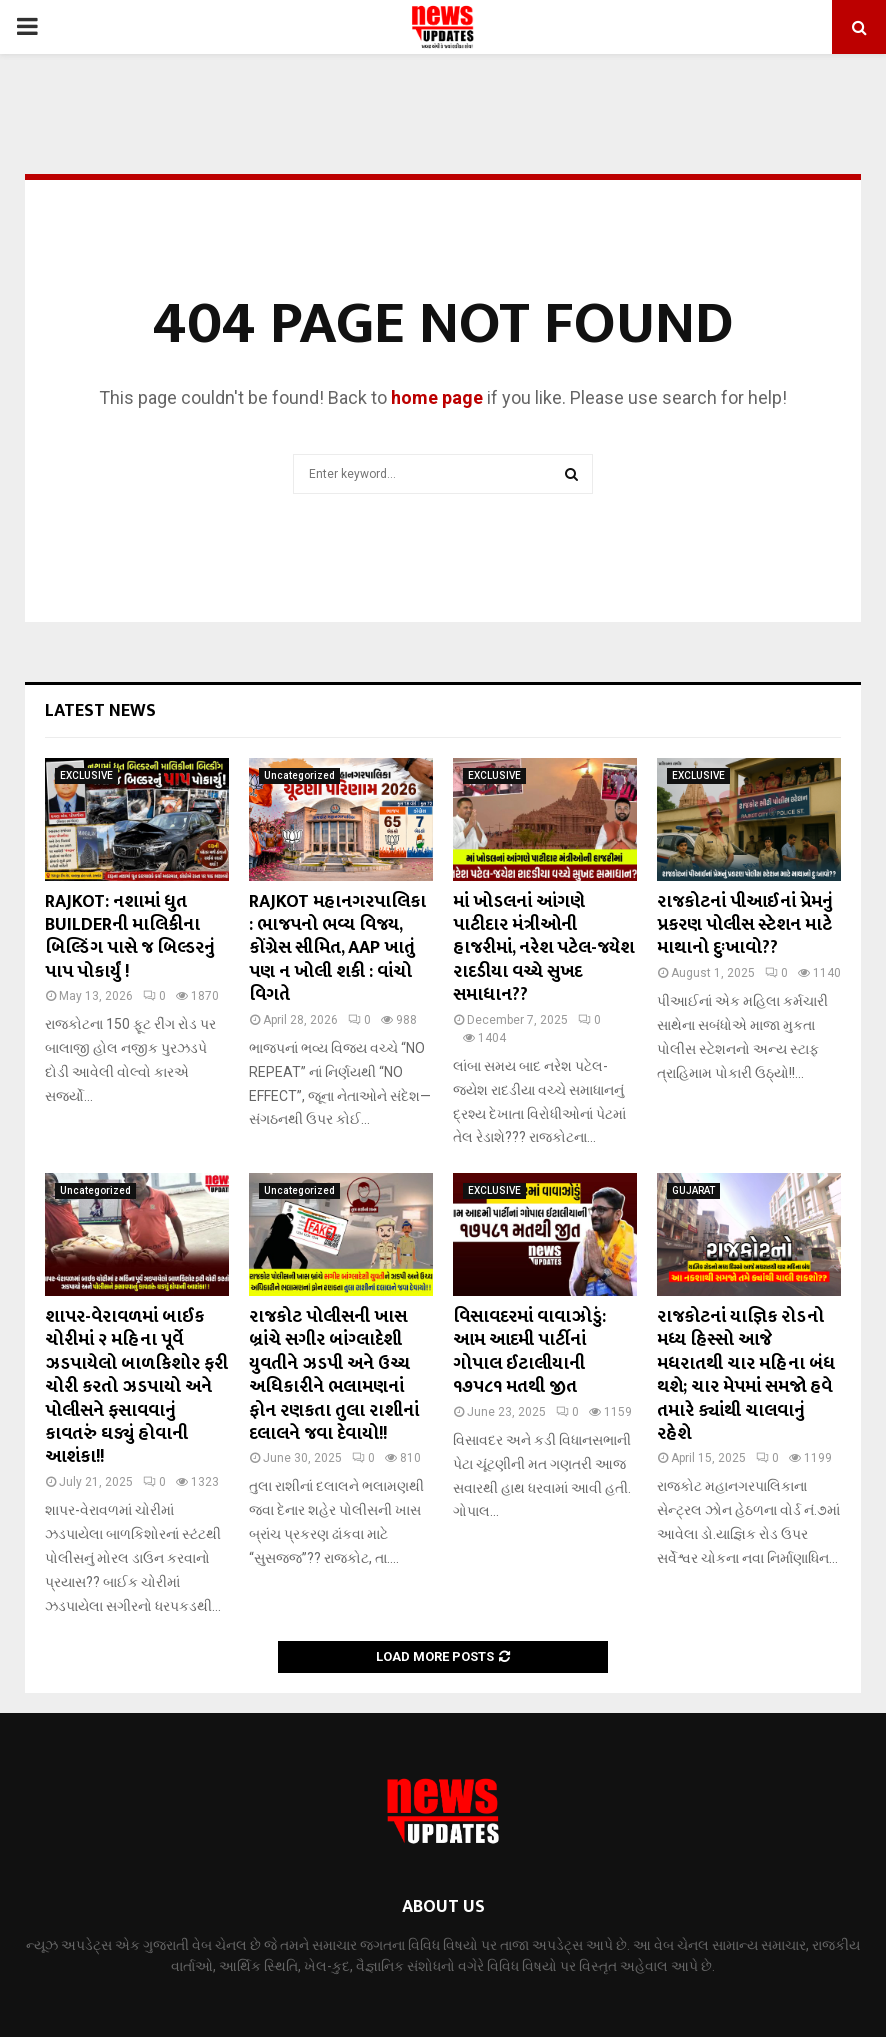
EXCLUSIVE (86, 775)
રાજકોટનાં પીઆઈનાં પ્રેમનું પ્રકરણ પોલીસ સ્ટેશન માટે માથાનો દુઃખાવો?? (745, 925)
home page (437, 397)
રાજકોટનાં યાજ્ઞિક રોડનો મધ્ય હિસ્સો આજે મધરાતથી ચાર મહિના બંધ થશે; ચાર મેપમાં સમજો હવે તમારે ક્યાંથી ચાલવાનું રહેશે (746, 1375)
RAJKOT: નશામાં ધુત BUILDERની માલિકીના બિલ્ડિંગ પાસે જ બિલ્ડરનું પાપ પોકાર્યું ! (130, 937)
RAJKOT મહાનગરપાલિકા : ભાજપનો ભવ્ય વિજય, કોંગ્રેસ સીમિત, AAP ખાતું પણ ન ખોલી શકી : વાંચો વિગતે (337, 949)
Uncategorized (299, 775)
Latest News (100, 711)
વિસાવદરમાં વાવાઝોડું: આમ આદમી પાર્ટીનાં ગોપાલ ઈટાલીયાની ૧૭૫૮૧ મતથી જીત (529, 1352)
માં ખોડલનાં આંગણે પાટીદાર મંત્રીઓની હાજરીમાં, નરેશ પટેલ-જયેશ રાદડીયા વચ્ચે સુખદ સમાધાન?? (543, 949)
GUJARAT (693, 1190)
